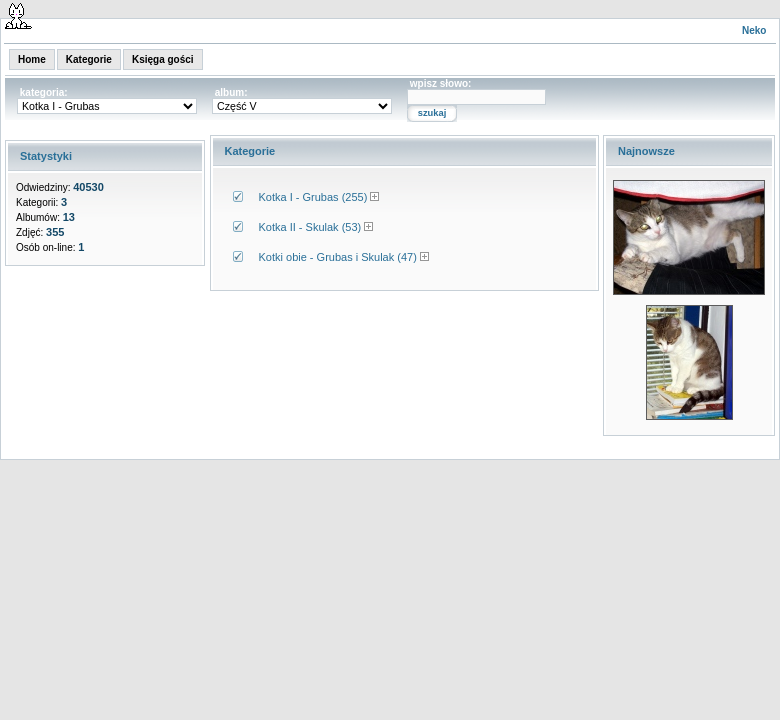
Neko (754, 30)
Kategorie (89, 59)
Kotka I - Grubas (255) (313, 197)
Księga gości (163, 59)
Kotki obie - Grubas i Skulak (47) (338, 257)
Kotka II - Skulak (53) (310, 227)
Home (32, 59)
